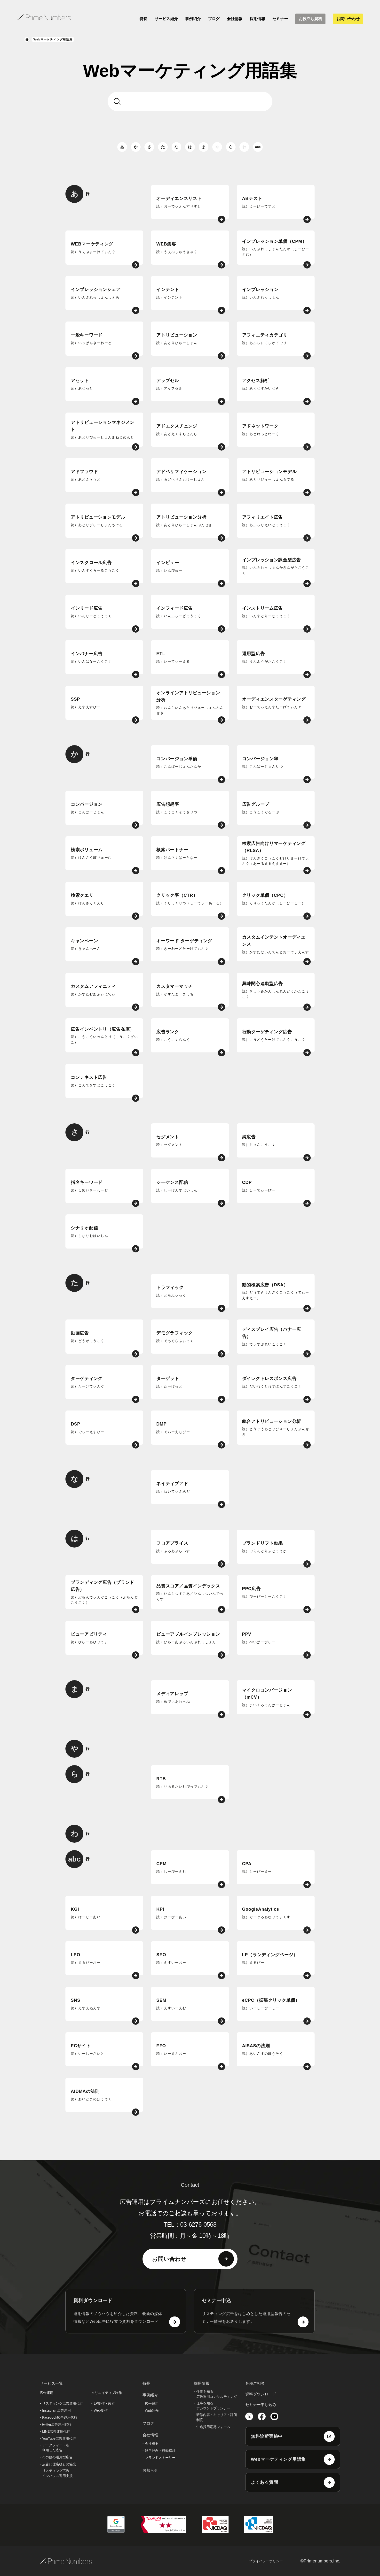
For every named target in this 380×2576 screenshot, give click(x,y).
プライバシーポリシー (266, 2561)
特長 (143, 19)
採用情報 (257, 19)
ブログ (214, 19)
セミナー (280, 19)
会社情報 (234, 19)
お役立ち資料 (310, 19)
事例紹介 (193, 19)
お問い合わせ (348, 19)
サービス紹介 (166, 19)
